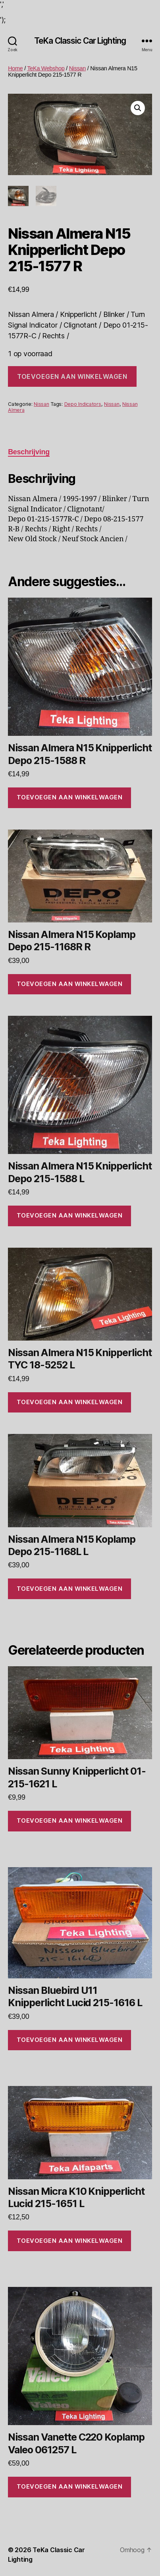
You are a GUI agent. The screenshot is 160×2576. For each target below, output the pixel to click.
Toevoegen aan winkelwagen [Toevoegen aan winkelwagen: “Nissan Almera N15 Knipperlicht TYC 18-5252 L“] (70, 1402)
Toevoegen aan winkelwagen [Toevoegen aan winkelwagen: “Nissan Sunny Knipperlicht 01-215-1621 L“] (70, 1820)
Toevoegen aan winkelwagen (72, 376)
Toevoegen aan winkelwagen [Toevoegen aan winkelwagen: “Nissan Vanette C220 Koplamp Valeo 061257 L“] (70, 2486)
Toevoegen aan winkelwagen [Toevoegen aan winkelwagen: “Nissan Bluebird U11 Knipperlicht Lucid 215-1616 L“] (70, 2039)
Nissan (77, 68)
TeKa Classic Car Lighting (80, 41)
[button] (138, 108)
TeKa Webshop (45, 68)
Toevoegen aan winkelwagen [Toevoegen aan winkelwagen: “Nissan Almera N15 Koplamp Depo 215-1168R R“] (70, 984)
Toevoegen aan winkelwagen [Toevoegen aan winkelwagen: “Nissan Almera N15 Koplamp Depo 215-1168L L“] (70, 1588)
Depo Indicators (82, 404)
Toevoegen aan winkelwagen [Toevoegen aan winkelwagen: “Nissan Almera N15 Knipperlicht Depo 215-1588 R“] (70, 797)
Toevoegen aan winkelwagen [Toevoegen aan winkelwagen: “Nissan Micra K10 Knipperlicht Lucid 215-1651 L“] (70, 2240)
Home (15, 68)
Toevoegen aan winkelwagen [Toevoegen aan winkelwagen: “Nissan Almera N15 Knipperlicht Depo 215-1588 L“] (70, 1215)
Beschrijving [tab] (29, 452)
